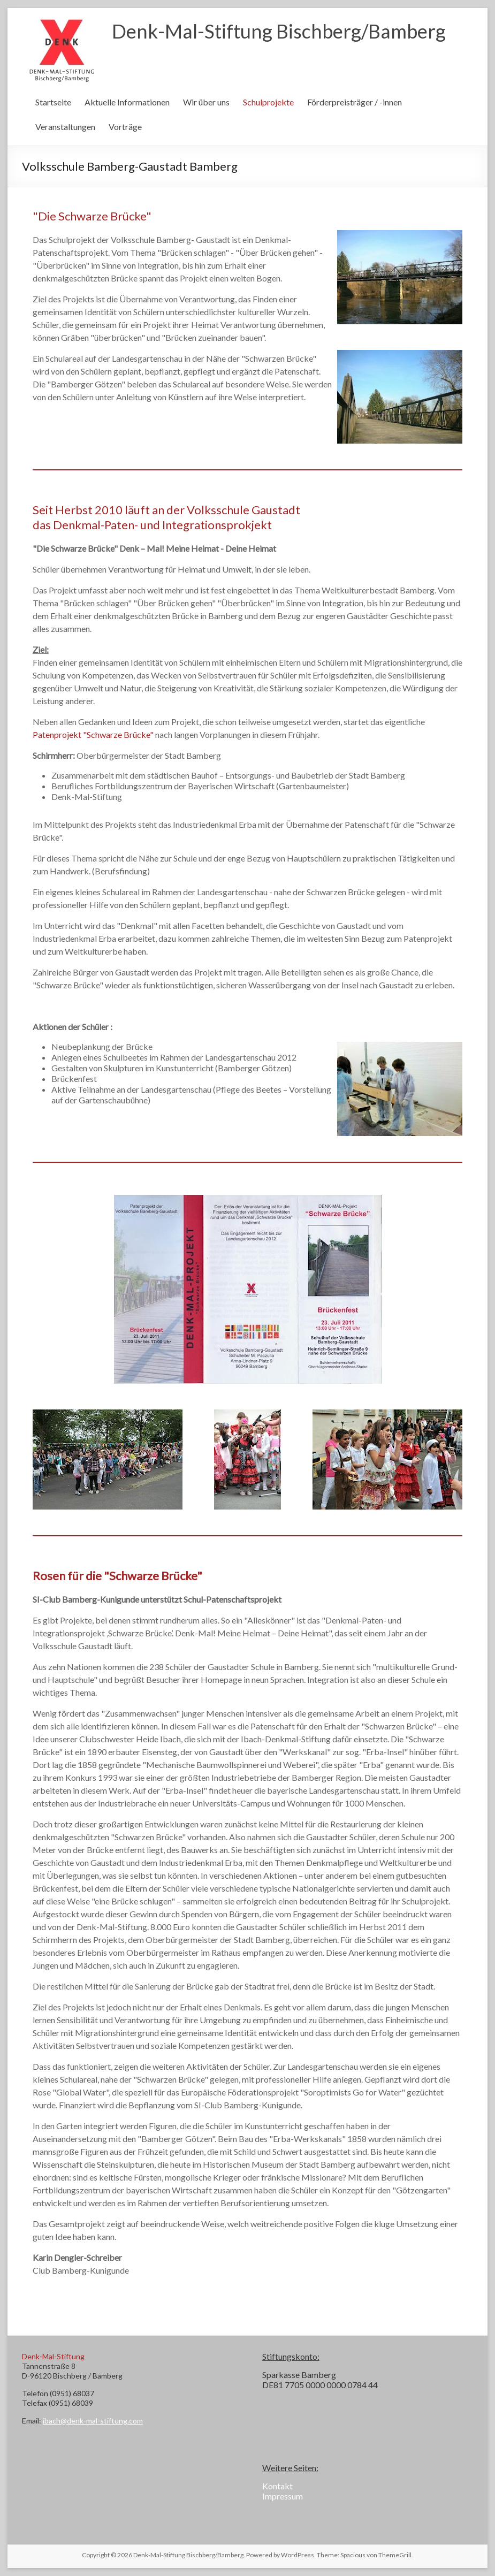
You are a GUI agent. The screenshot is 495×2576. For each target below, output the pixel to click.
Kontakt (277, 2486)
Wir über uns (206, 102)
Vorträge (125, 126)
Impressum (282, 2496)
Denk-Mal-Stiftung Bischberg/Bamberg (279, 31)
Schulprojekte (268, 102)
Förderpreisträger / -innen (354, 102)
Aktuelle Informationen (127, 102)
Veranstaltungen (65, 126)
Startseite (53, 102)
